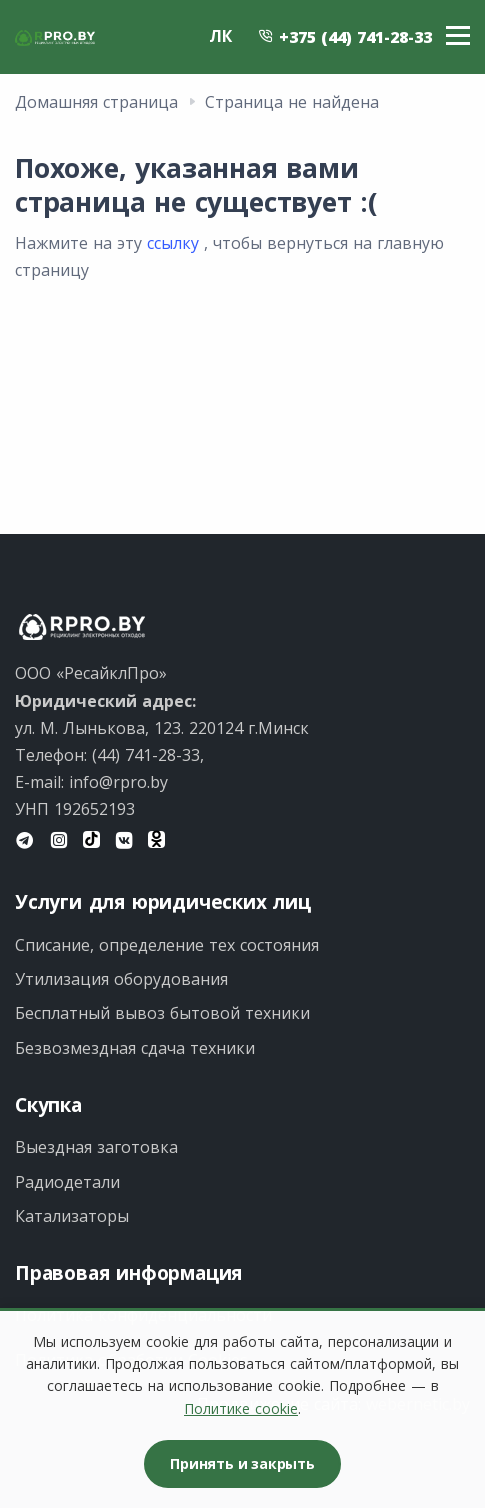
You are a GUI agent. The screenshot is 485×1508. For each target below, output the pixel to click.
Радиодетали (67, 1182)
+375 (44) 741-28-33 (345, 37)
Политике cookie (241, 1408)
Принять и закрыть (242, 1463)
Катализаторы (72, 1216)
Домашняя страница (96, 102)
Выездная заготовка (96, 1147)
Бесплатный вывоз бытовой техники (162, 1013)
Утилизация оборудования (121, 979)
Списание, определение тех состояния (167, 945)
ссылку (173, 243)
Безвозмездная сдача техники (135, 1048)
